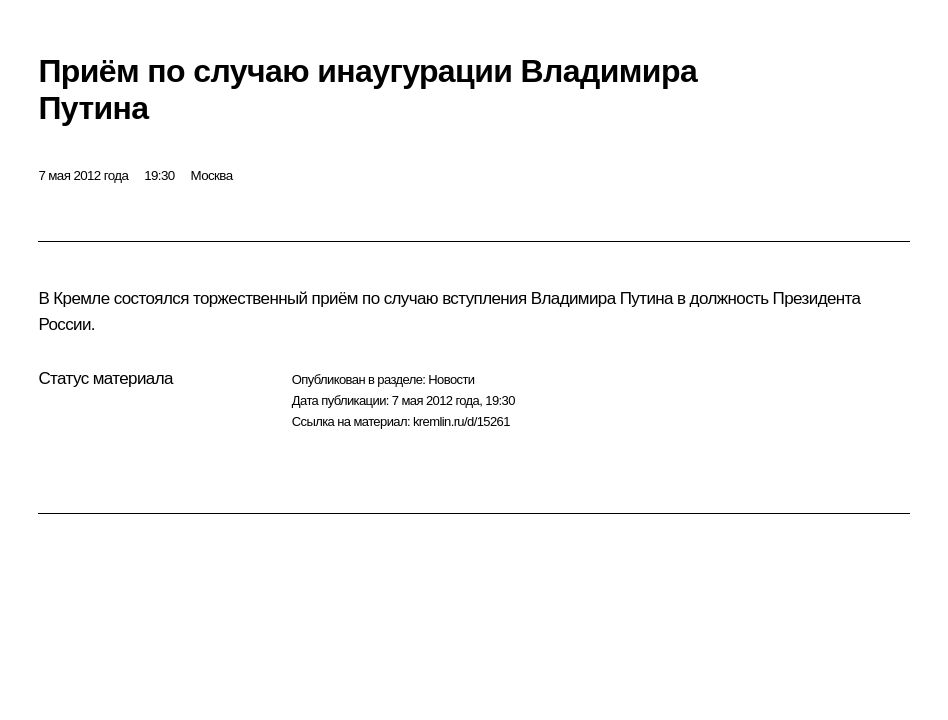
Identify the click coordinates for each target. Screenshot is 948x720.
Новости (451, 379)
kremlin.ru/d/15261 (461, 421)
